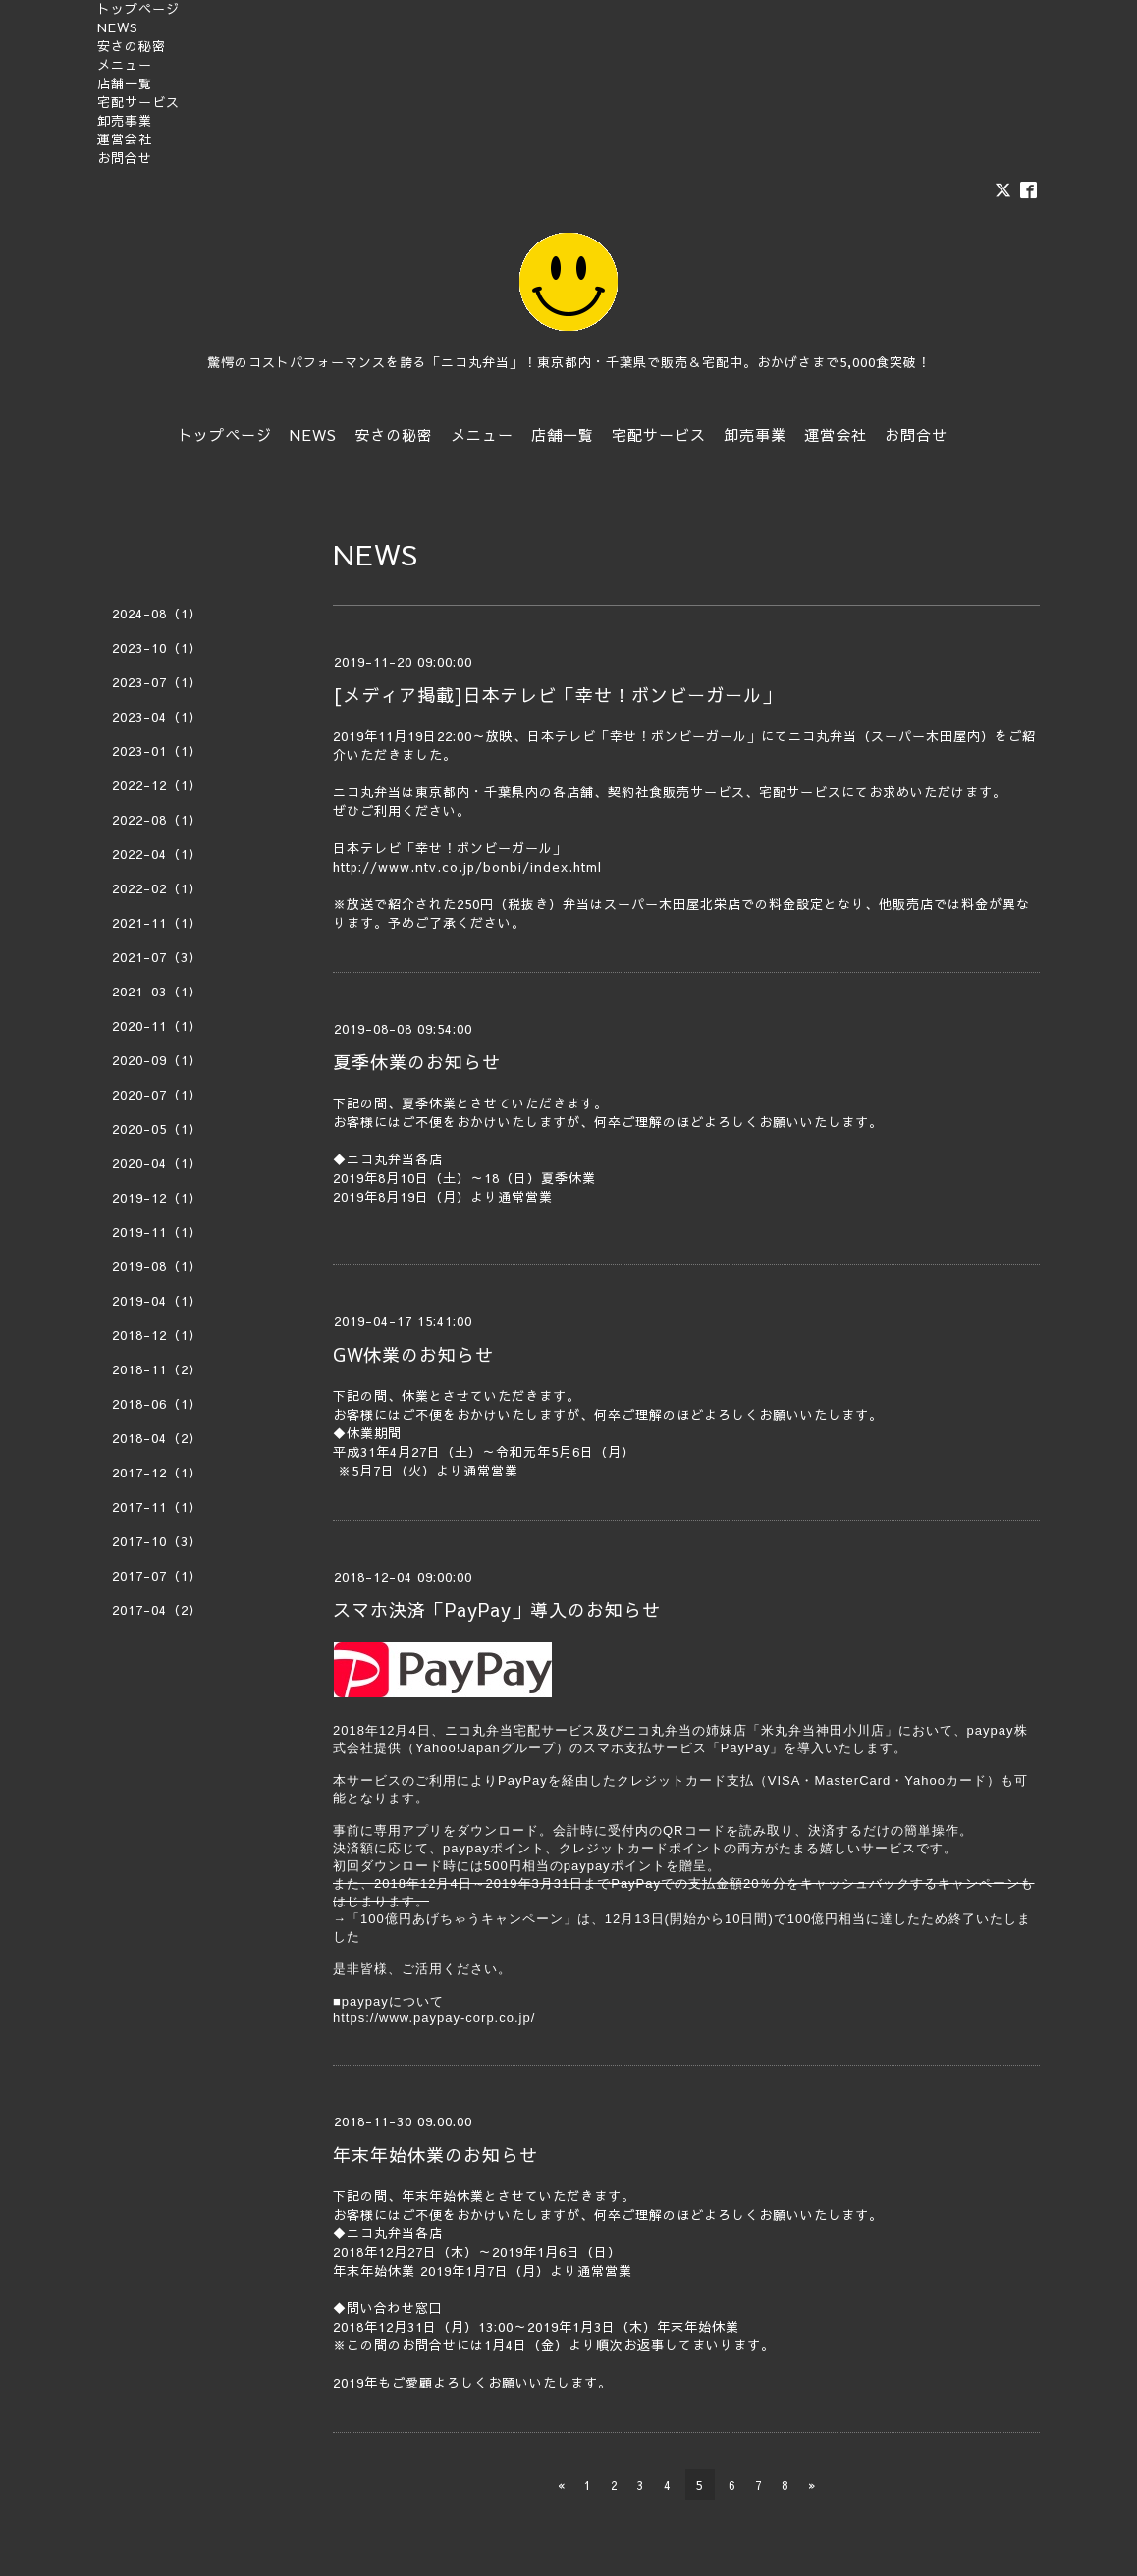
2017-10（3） (157, 1541)
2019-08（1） (157, 1266)
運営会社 (124, 139)
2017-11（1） (157, 1507)
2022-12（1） (157, 785)
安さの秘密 (131, 46)
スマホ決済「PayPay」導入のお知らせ (497, 1609)
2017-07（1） (157, 1575)
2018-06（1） (157, 1404)
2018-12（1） (157, 1335)
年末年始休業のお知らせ (435, 2154)
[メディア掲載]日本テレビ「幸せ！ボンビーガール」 (557, 694)
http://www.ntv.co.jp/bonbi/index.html (467, 867)
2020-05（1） (157, 1129)
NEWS (117, 27)
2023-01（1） (157, 751)
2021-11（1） (157, 923)
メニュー (124, 65)
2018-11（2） (157, 1369)
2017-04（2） (157, 1610)
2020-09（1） (157, 1060)
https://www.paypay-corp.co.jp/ (434, 2018)
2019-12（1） (157, 1198)
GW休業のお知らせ (413, 1354)
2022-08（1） (157, 820)
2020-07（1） (157, 1094)
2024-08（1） (157, 613)
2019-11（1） (157, 1232)
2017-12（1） (157, 1472)
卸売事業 (124, 121)
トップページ (138, 9)
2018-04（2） (157, 1438)
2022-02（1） (157, 888)
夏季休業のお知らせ (417, 1061)
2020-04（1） (157, 1163)
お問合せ (124, 158)
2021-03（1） (157, 991)
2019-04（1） (157, 1301)
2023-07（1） (157, 682)
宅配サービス (138, 102)
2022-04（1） (157, 854)
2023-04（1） (157, 716)
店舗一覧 (124, 83)
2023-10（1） (157, 648)
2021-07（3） (157, 957)
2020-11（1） (157, 1026)
